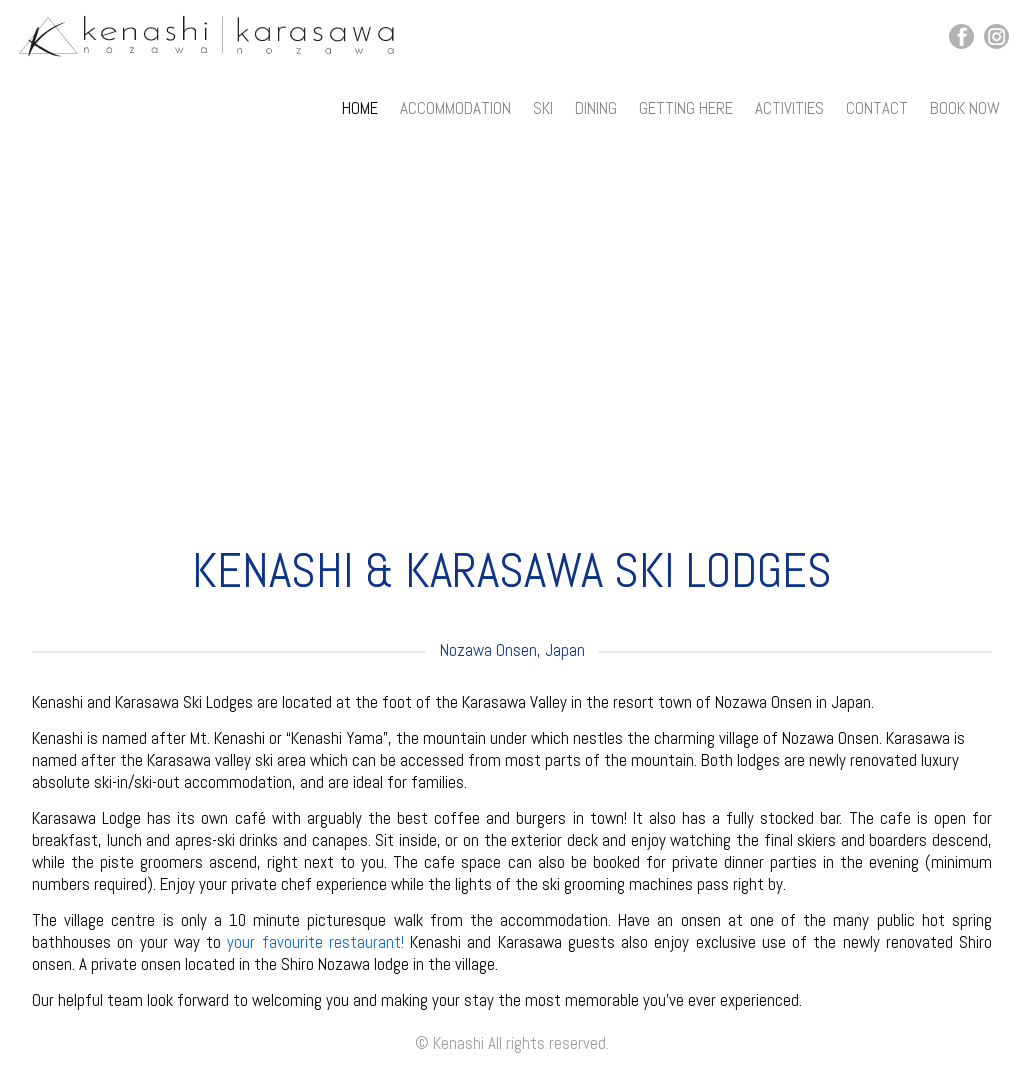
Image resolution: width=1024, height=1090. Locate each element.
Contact (877, 108)
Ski (543, 108)
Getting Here (686, 108)
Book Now (965, 108)
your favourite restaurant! (315, 942)
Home (360, 108)
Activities (789, 108)
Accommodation (455, 108)
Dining (596, 108)
